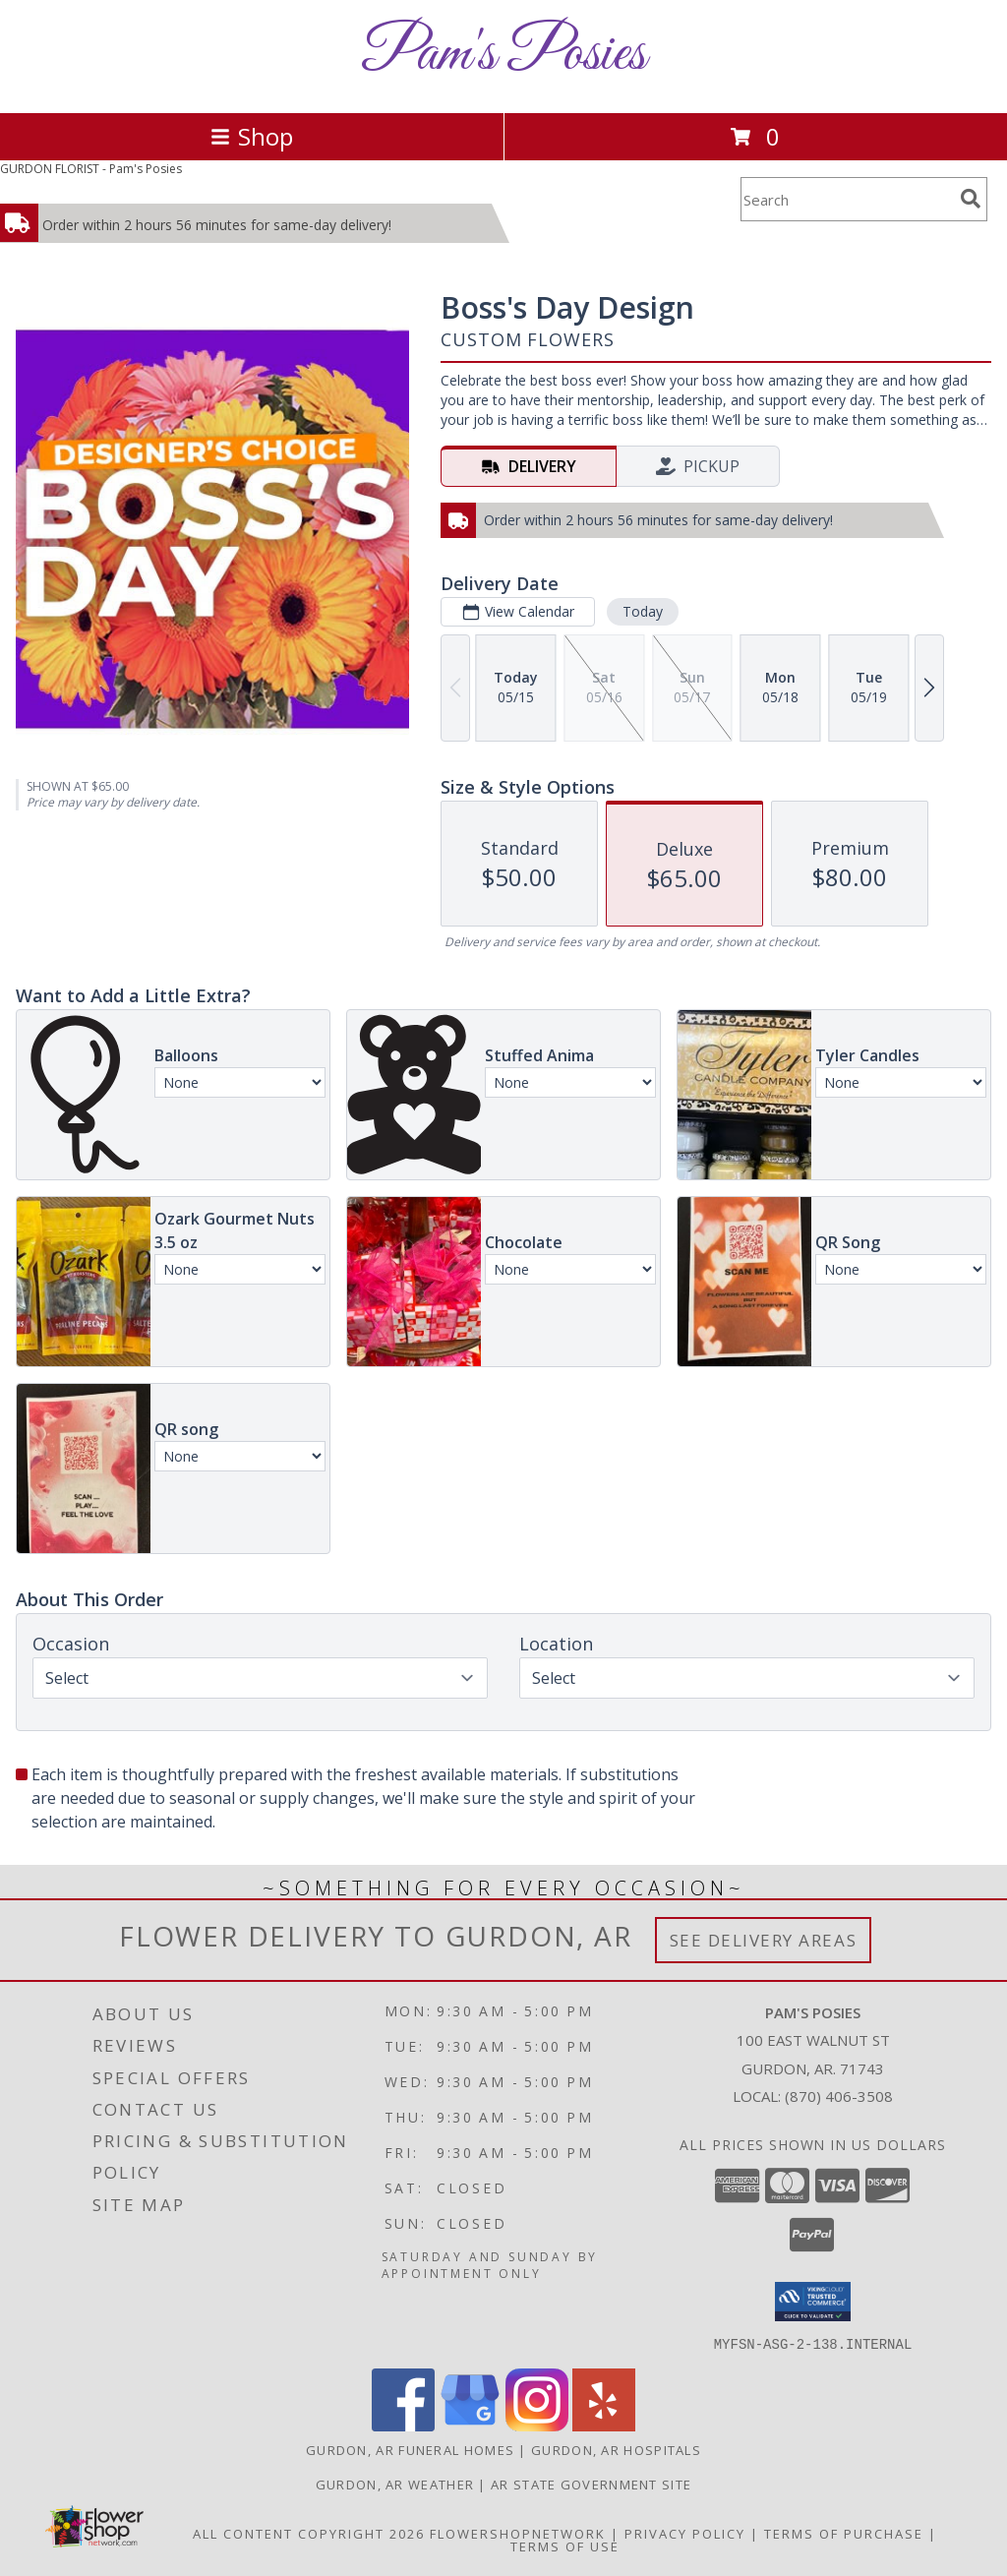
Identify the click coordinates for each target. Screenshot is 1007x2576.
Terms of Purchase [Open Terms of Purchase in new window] (843, 2533)
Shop (251, 136)
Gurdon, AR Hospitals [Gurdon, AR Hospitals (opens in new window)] (616, 2449)
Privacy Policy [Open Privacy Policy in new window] (684, 2533)
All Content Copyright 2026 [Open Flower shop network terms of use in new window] (309, 2533)
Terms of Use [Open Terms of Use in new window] (565, 2545)
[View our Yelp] (603, 2425)
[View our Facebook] (403, 2425)
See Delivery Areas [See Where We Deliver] (764, 1940)
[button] (813, 2301)
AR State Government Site (591, 2483)
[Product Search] (846, 199)
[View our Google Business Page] (470, 2425)
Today (642, 611)
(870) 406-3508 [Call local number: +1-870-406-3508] (839, 2096)
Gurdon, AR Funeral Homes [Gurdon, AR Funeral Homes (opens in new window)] (410, 2449)
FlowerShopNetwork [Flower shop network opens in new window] (518, 2533)
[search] (970, 199)
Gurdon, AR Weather (395, 2483)
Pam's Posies (503, 54)
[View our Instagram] (536, 2425)
